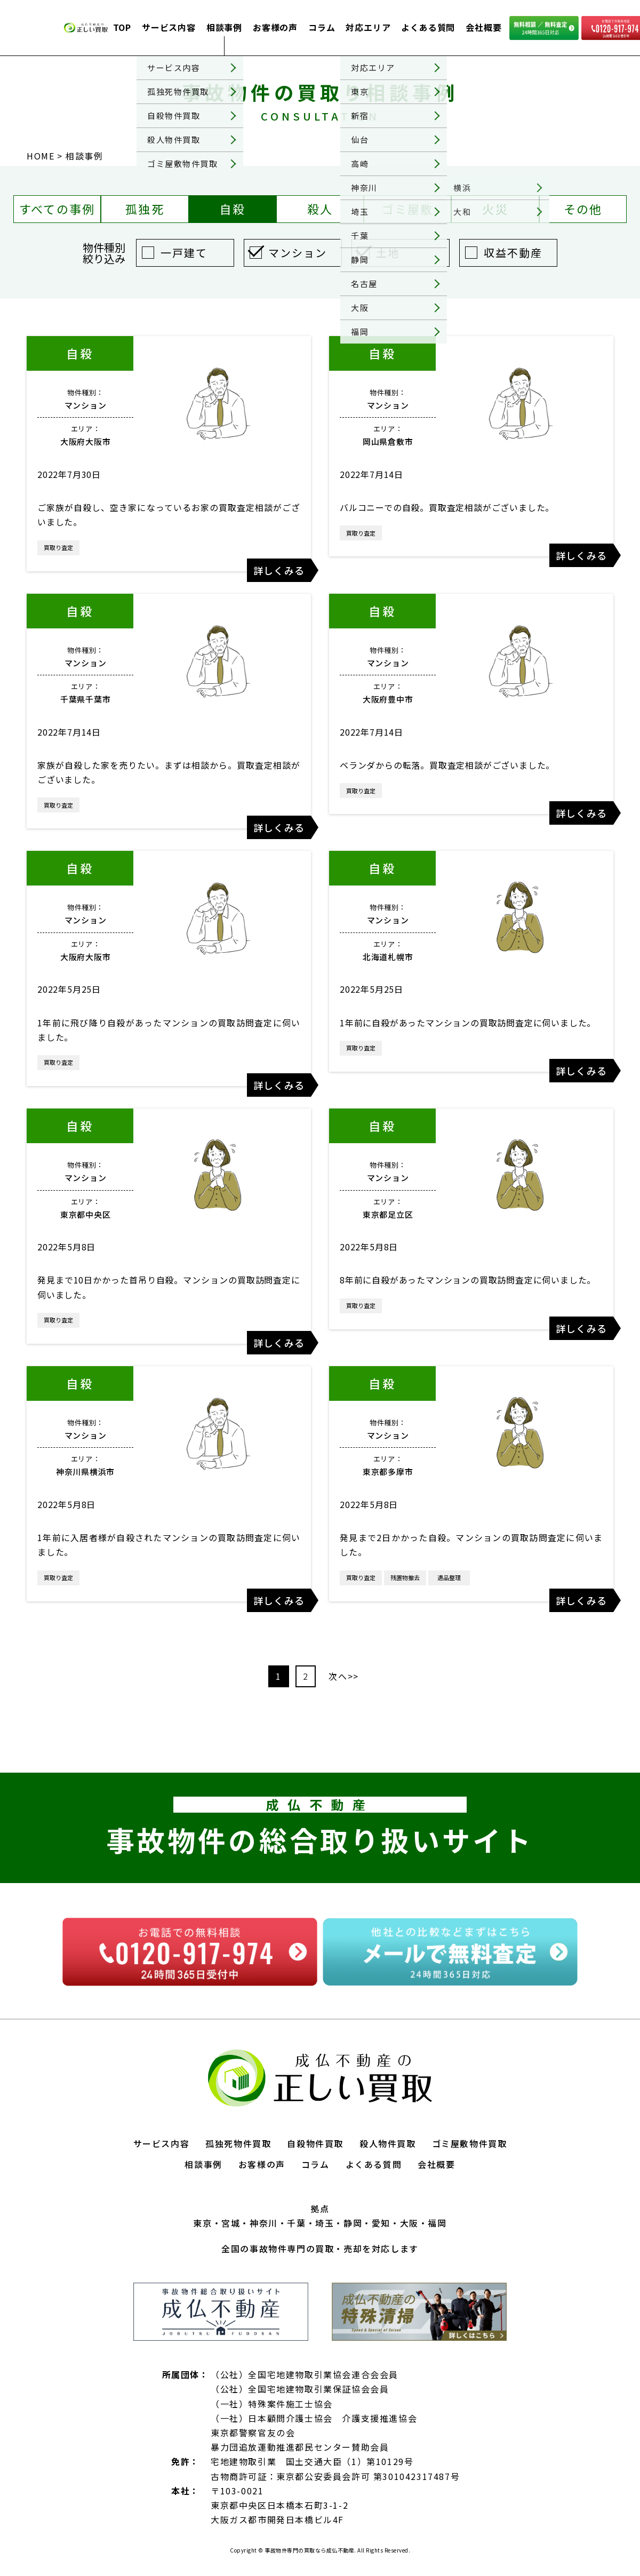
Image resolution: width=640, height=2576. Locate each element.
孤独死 (144, 208)
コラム (321, 27)
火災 (495, 208)
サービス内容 (169, 27)
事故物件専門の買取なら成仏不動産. (309, 2550)
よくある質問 (428, 27)
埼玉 (324, 2222)
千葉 (296, 2222)
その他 (583, 208)
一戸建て (184, 252)
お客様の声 (275, 27)
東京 (202, 2222)
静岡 (352, 2222)
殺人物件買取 (387, 2143)
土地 (387, 252)
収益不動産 (513, 252)
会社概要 (483, 27)
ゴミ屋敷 (408, 208)
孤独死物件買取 (238, 2143)
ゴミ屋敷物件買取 (469, 2143)
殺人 (320, 208)
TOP (122, 27)
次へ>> (343, 1676)
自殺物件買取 (315, 2143)
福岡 (437, 2222)
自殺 (232, 208)
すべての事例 (57, 208)
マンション (297, 252)
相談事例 (224, 27)
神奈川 (264, 2222)
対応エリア (368, 27)
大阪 (409, 2222)
